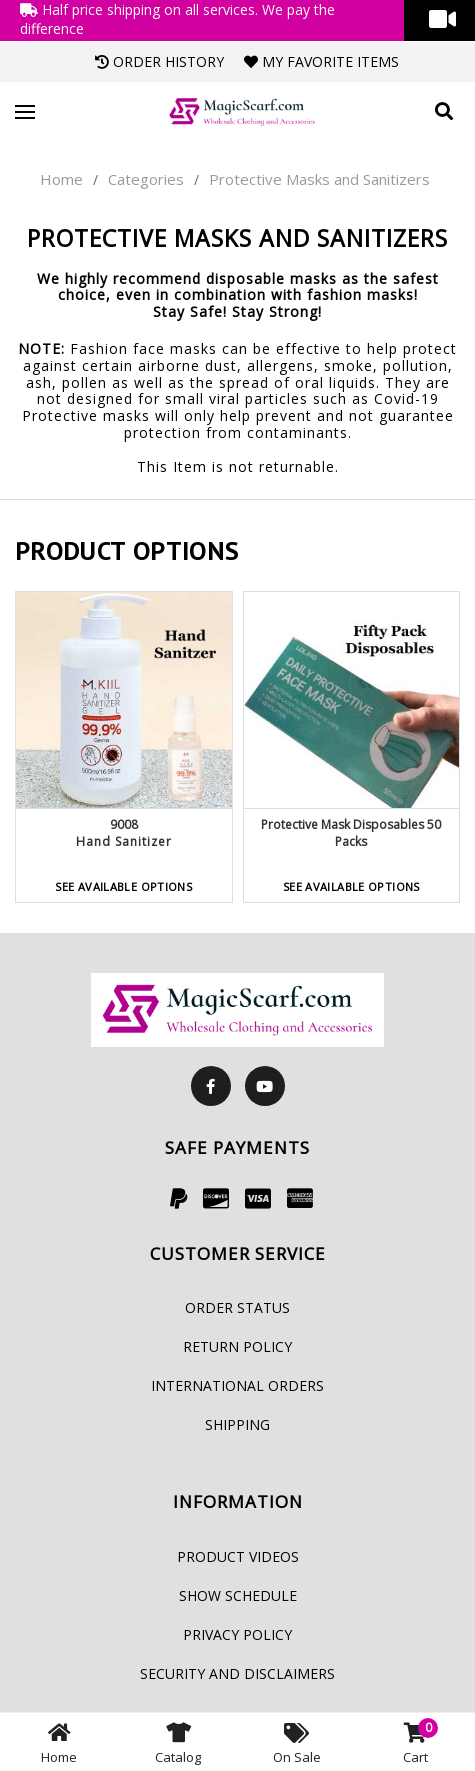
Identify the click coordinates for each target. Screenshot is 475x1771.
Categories (146, 179)
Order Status (237, 1307)
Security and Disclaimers (237, 1673)
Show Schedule (238, 1595)
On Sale (297, 1742)
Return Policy (237, 1346)
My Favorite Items (321, 61)
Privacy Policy (237, 1634)
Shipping (237, 1424)
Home (61, 179)
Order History (159, 61)
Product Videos (238, 1556)
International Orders (237, 1385)
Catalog (178, 1742)
